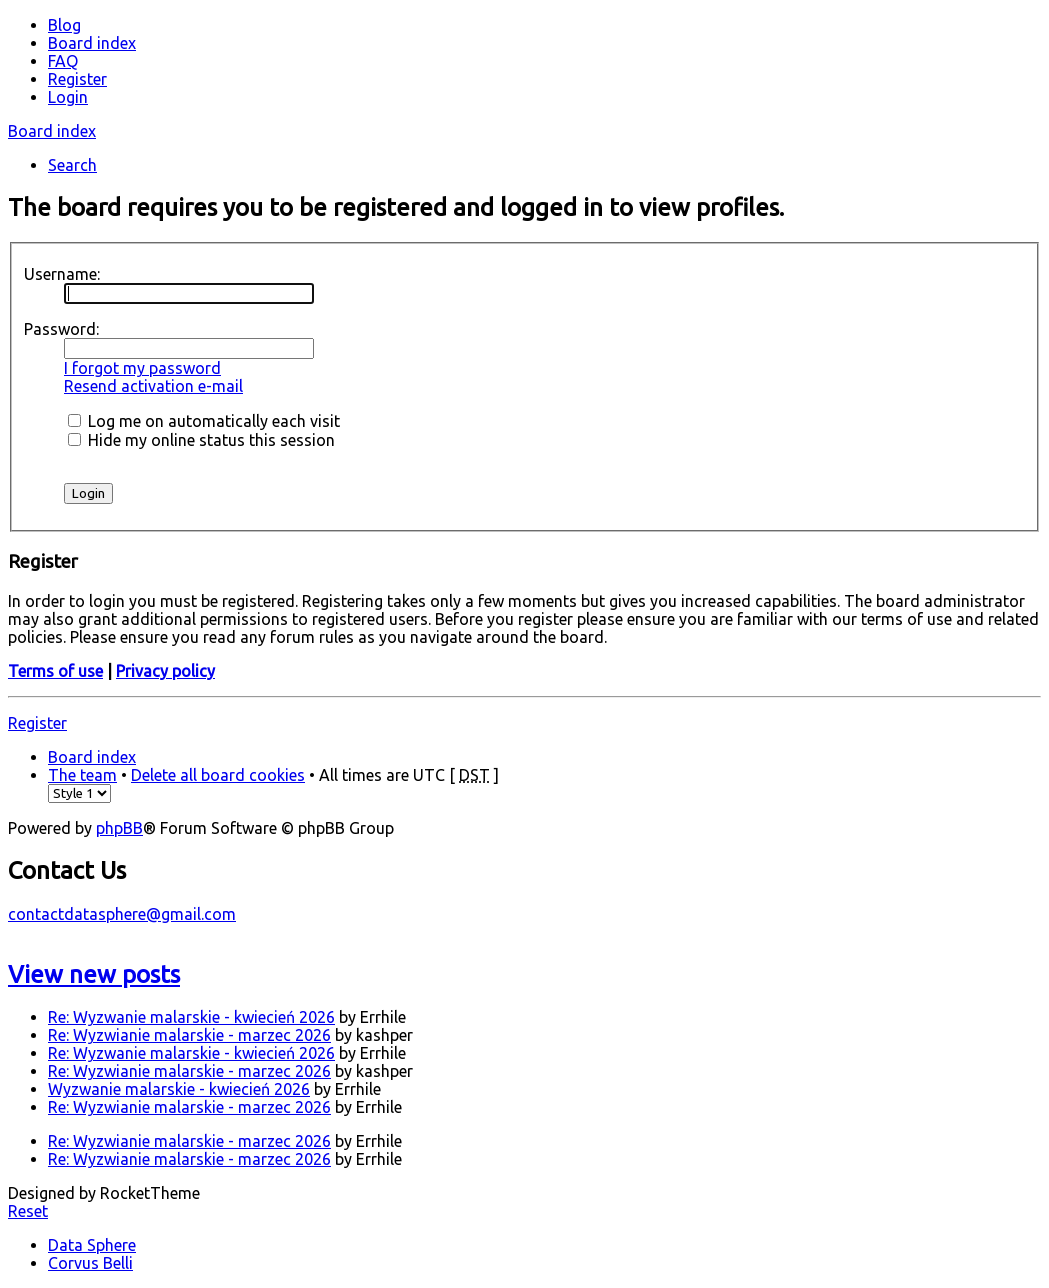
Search (72, 165)
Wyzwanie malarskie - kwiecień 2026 (179, 1089)
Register (37, 723)
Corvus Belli (90, 1263)
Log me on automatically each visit (204, 421)
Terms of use (55, 671)
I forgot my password (142, 368)
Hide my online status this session (201, 440)
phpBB (119, 828)
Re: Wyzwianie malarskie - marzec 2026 (189, 1035)
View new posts (94, 974)
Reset (28, 1211)
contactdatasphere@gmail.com (122, 914)
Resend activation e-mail (153, 386)
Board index (52, 131)
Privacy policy (165, 671)
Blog (64, 25)
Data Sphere (92, 1245)
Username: (62, 274)
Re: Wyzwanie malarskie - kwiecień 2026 (191, 1017)
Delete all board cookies (218, 775)
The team (82, 775)
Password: (61, 329)
